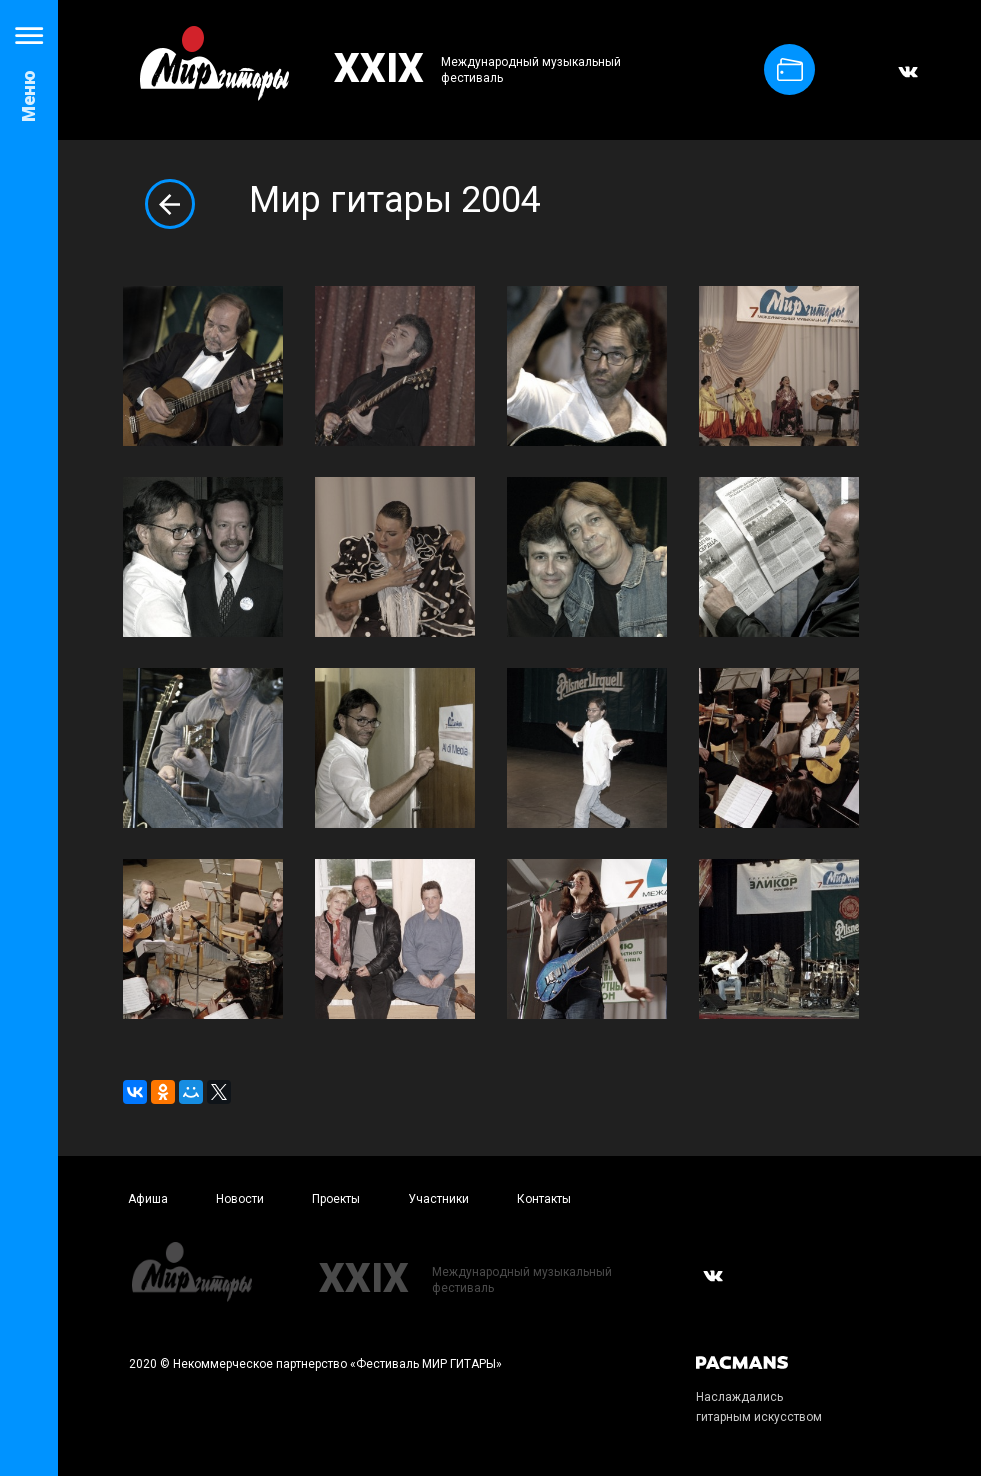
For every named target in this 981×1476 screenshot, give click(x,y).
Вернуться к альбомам (170, 204)
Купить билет (790, 69)
